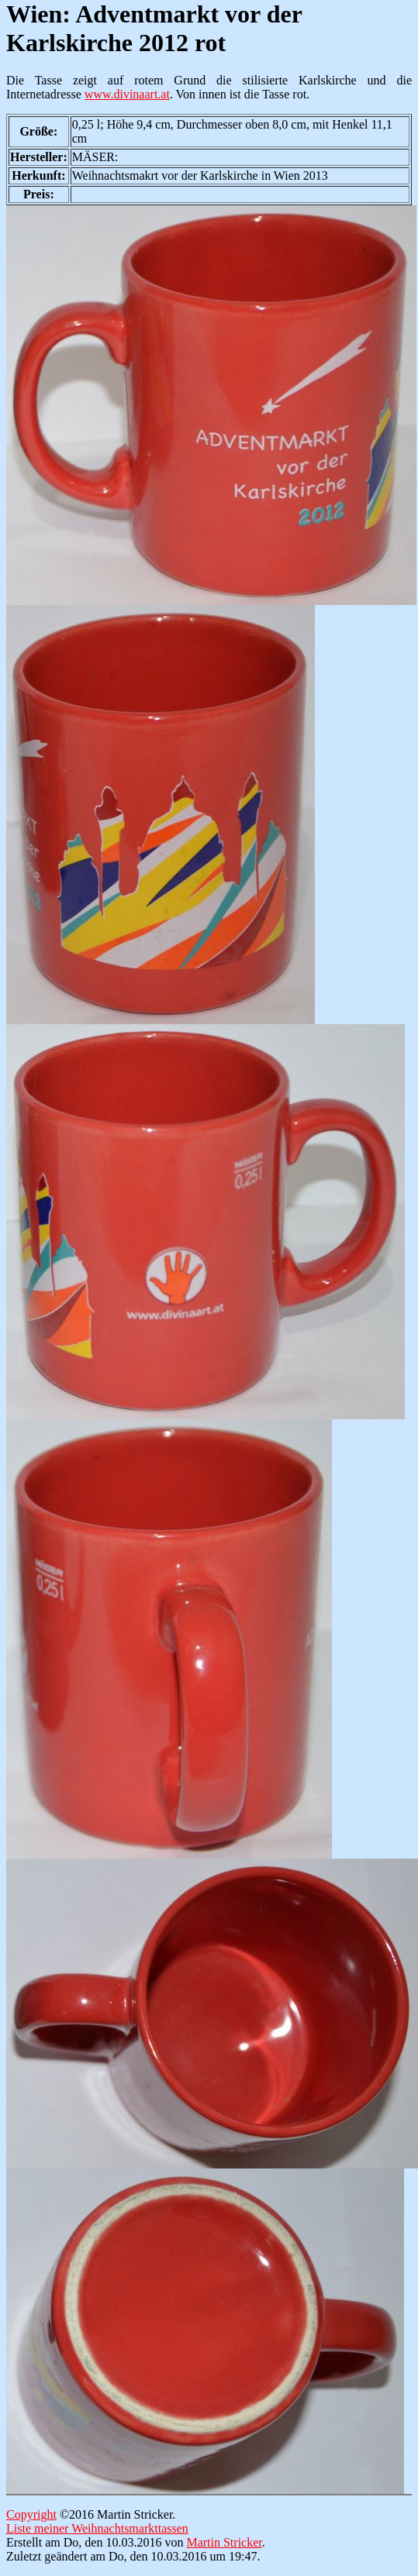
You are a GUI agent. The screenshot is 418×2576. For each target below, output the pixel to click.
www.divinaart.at (127, 94)
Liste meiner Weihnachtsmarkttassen (97, 2528)
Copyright (31, 2514)
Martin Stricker (223, 2542)
